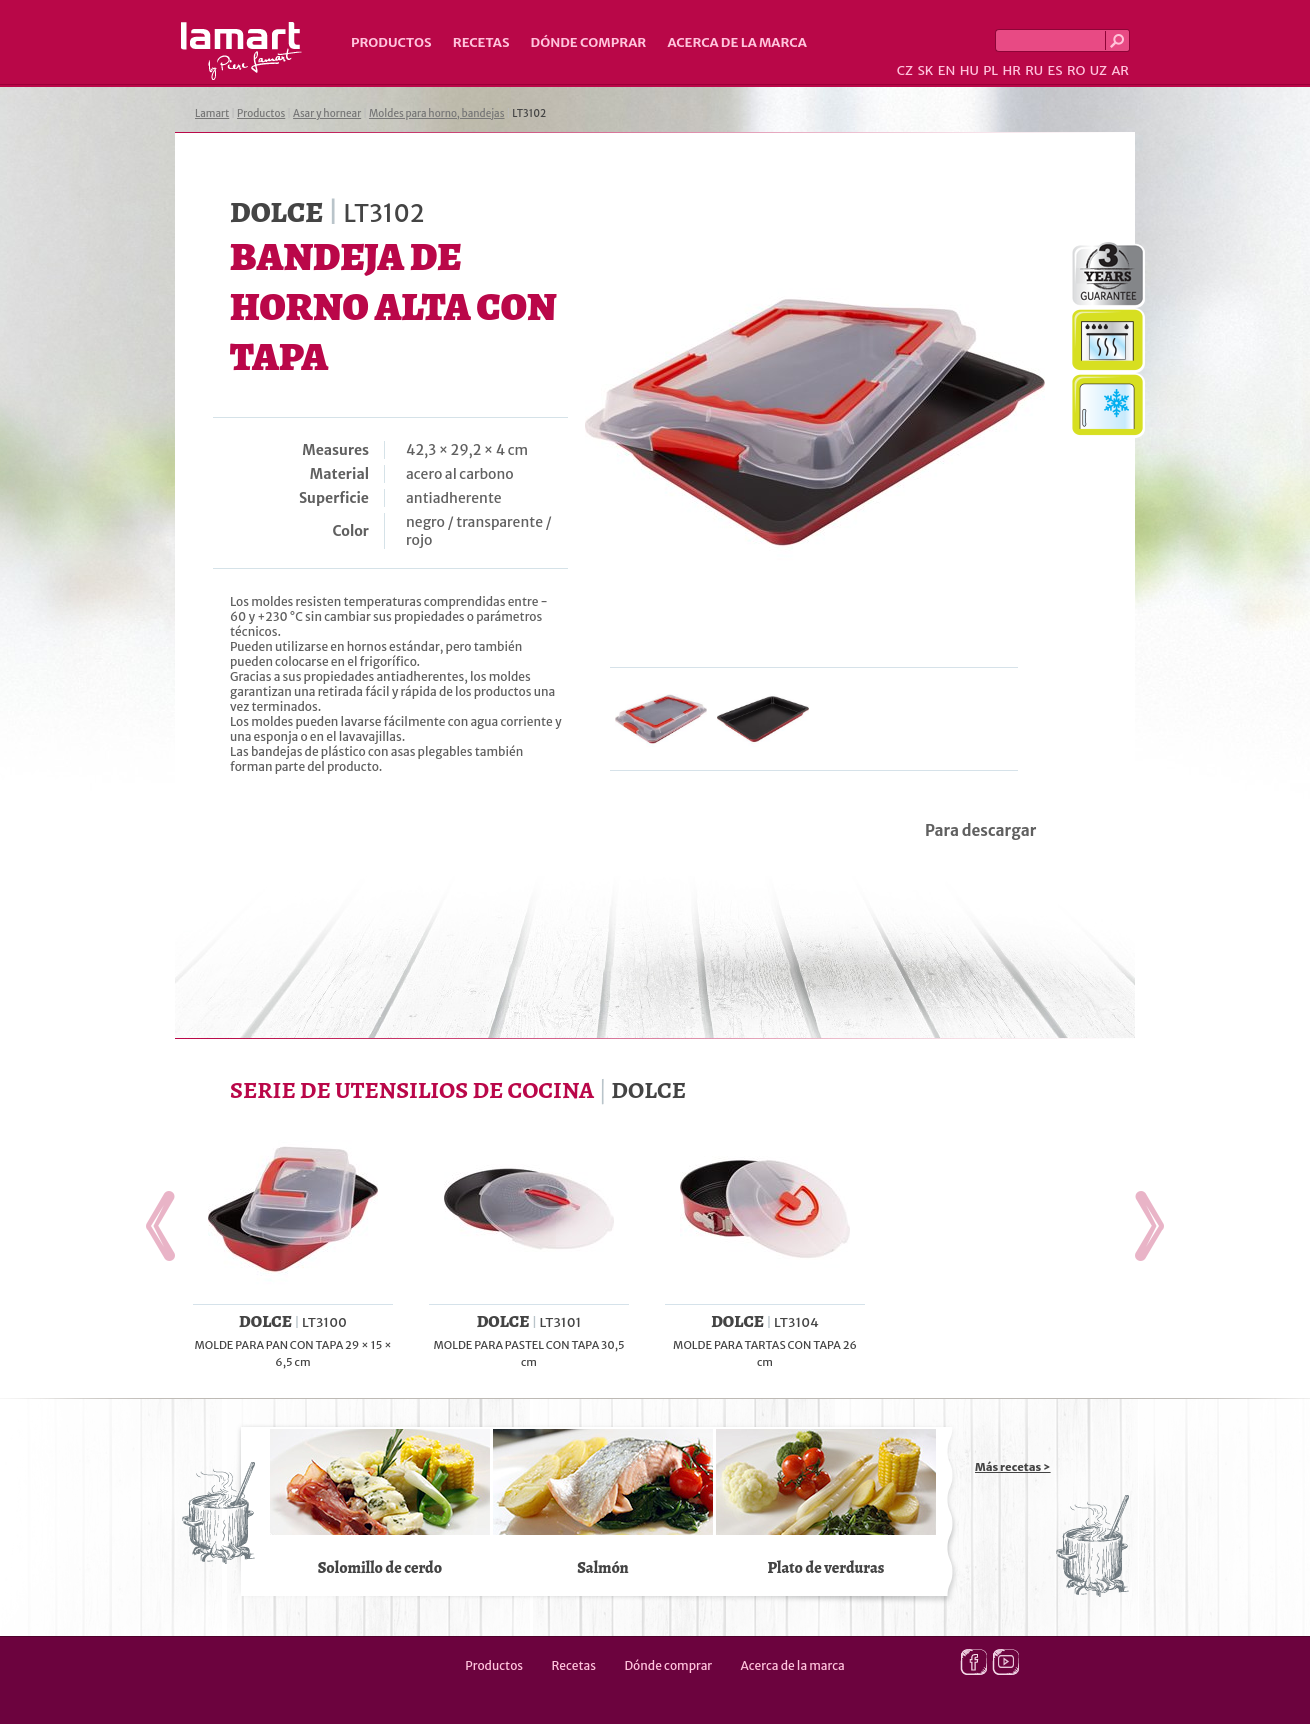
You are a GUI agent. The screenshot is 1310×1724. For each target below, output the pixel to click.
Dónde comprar (589, 42)
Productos (391, 42)
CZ (905, 70)
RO (1076, 70)
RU (1034, 70)
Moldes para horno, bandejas (437, 113)
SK (925, 70)
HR (1011, 70)
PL (990, 70)
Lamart (241, 51)
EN (947, 70)
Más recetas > (1013, 1467)
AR (1120, 70)
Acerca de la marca (736, 42)
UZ (1098, 70)
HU (969, 70)
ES (1055, 70)
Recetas (481, 42)
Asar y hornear (327, 113)
